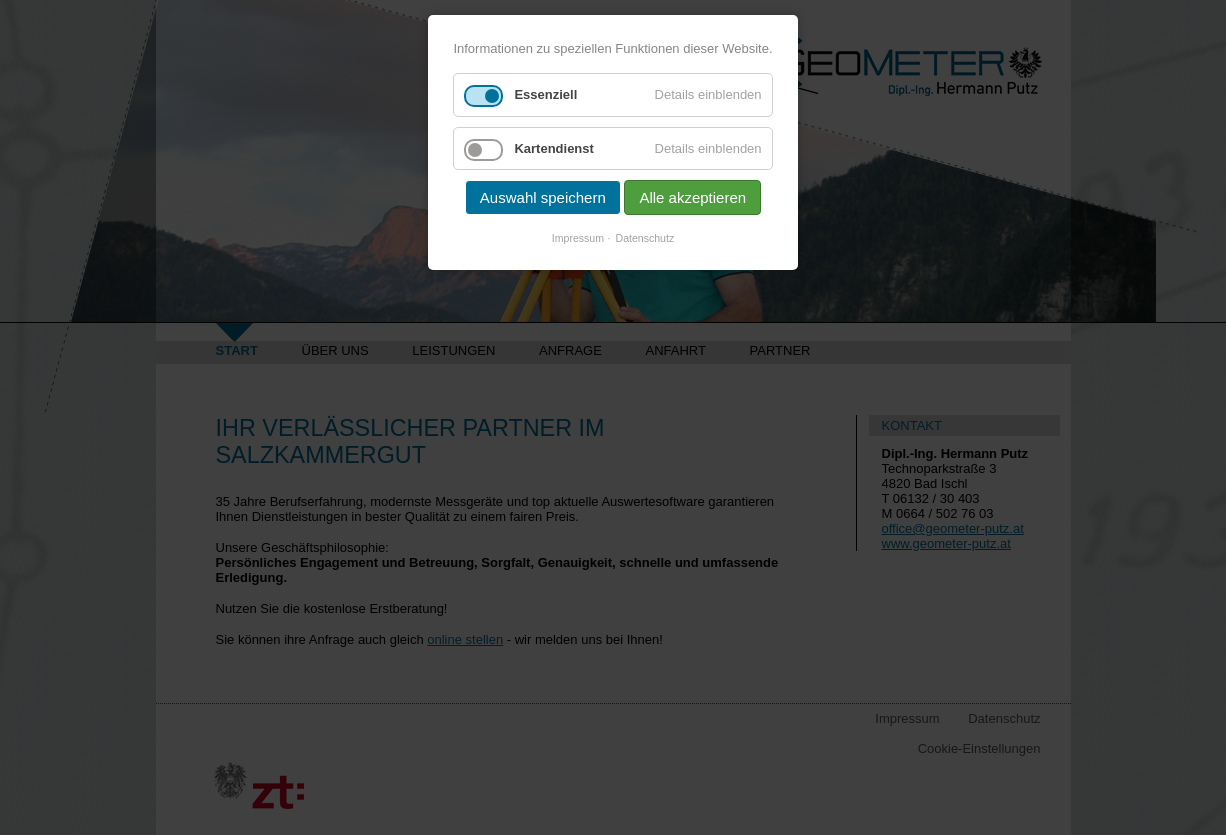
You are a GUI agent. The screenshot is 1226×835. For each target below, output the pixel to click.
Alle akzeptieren (692, 197)
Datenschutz (645, 238)
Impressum (578, 238)
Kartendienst (553, 148)
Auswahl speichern (543, 197)
